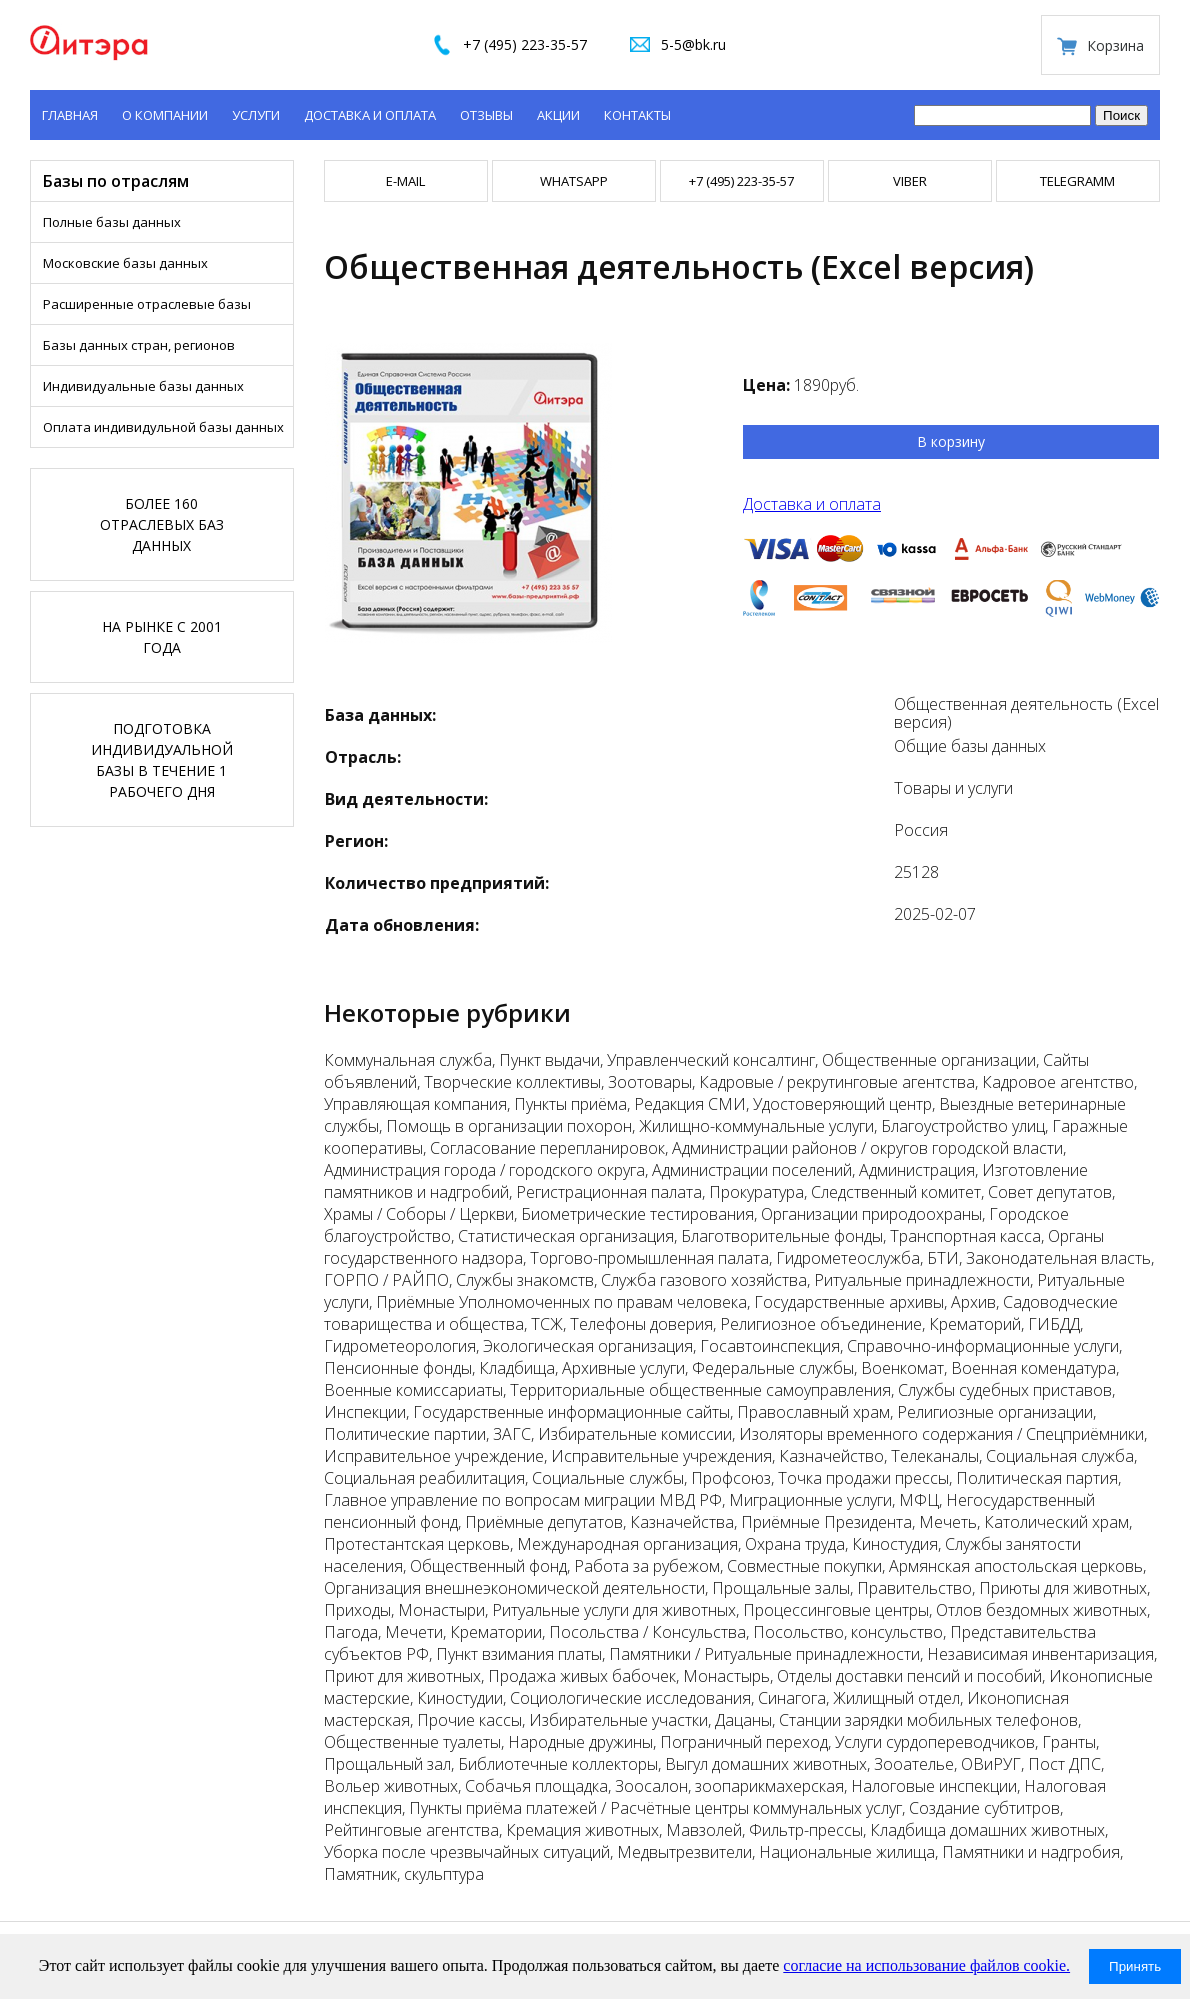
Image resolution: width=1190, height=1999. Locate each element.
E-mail (405, 181)
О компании (165, 115)
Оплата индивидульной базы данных (163, 427)
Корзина (1115, 45)
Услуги (256, 115)
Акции (558, 115)
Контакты (637, 115)
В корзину (951, 441)
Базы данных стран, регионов (139, 345)
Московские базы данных (125, 263)
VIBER (910, 181)
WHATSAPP (574, 181)
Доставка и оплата (370, 115)
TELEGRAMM (1077, 181)
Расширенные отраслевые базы (147, 304)
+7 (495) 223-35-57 (525, 44)
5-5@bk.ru (693, 44)
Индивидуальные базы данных (143, 386)
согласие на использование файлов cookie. (926, 1965)
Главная (70, 115)
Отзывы (486, 115)
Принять (1135, 1966)
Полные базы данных (112, 222)
